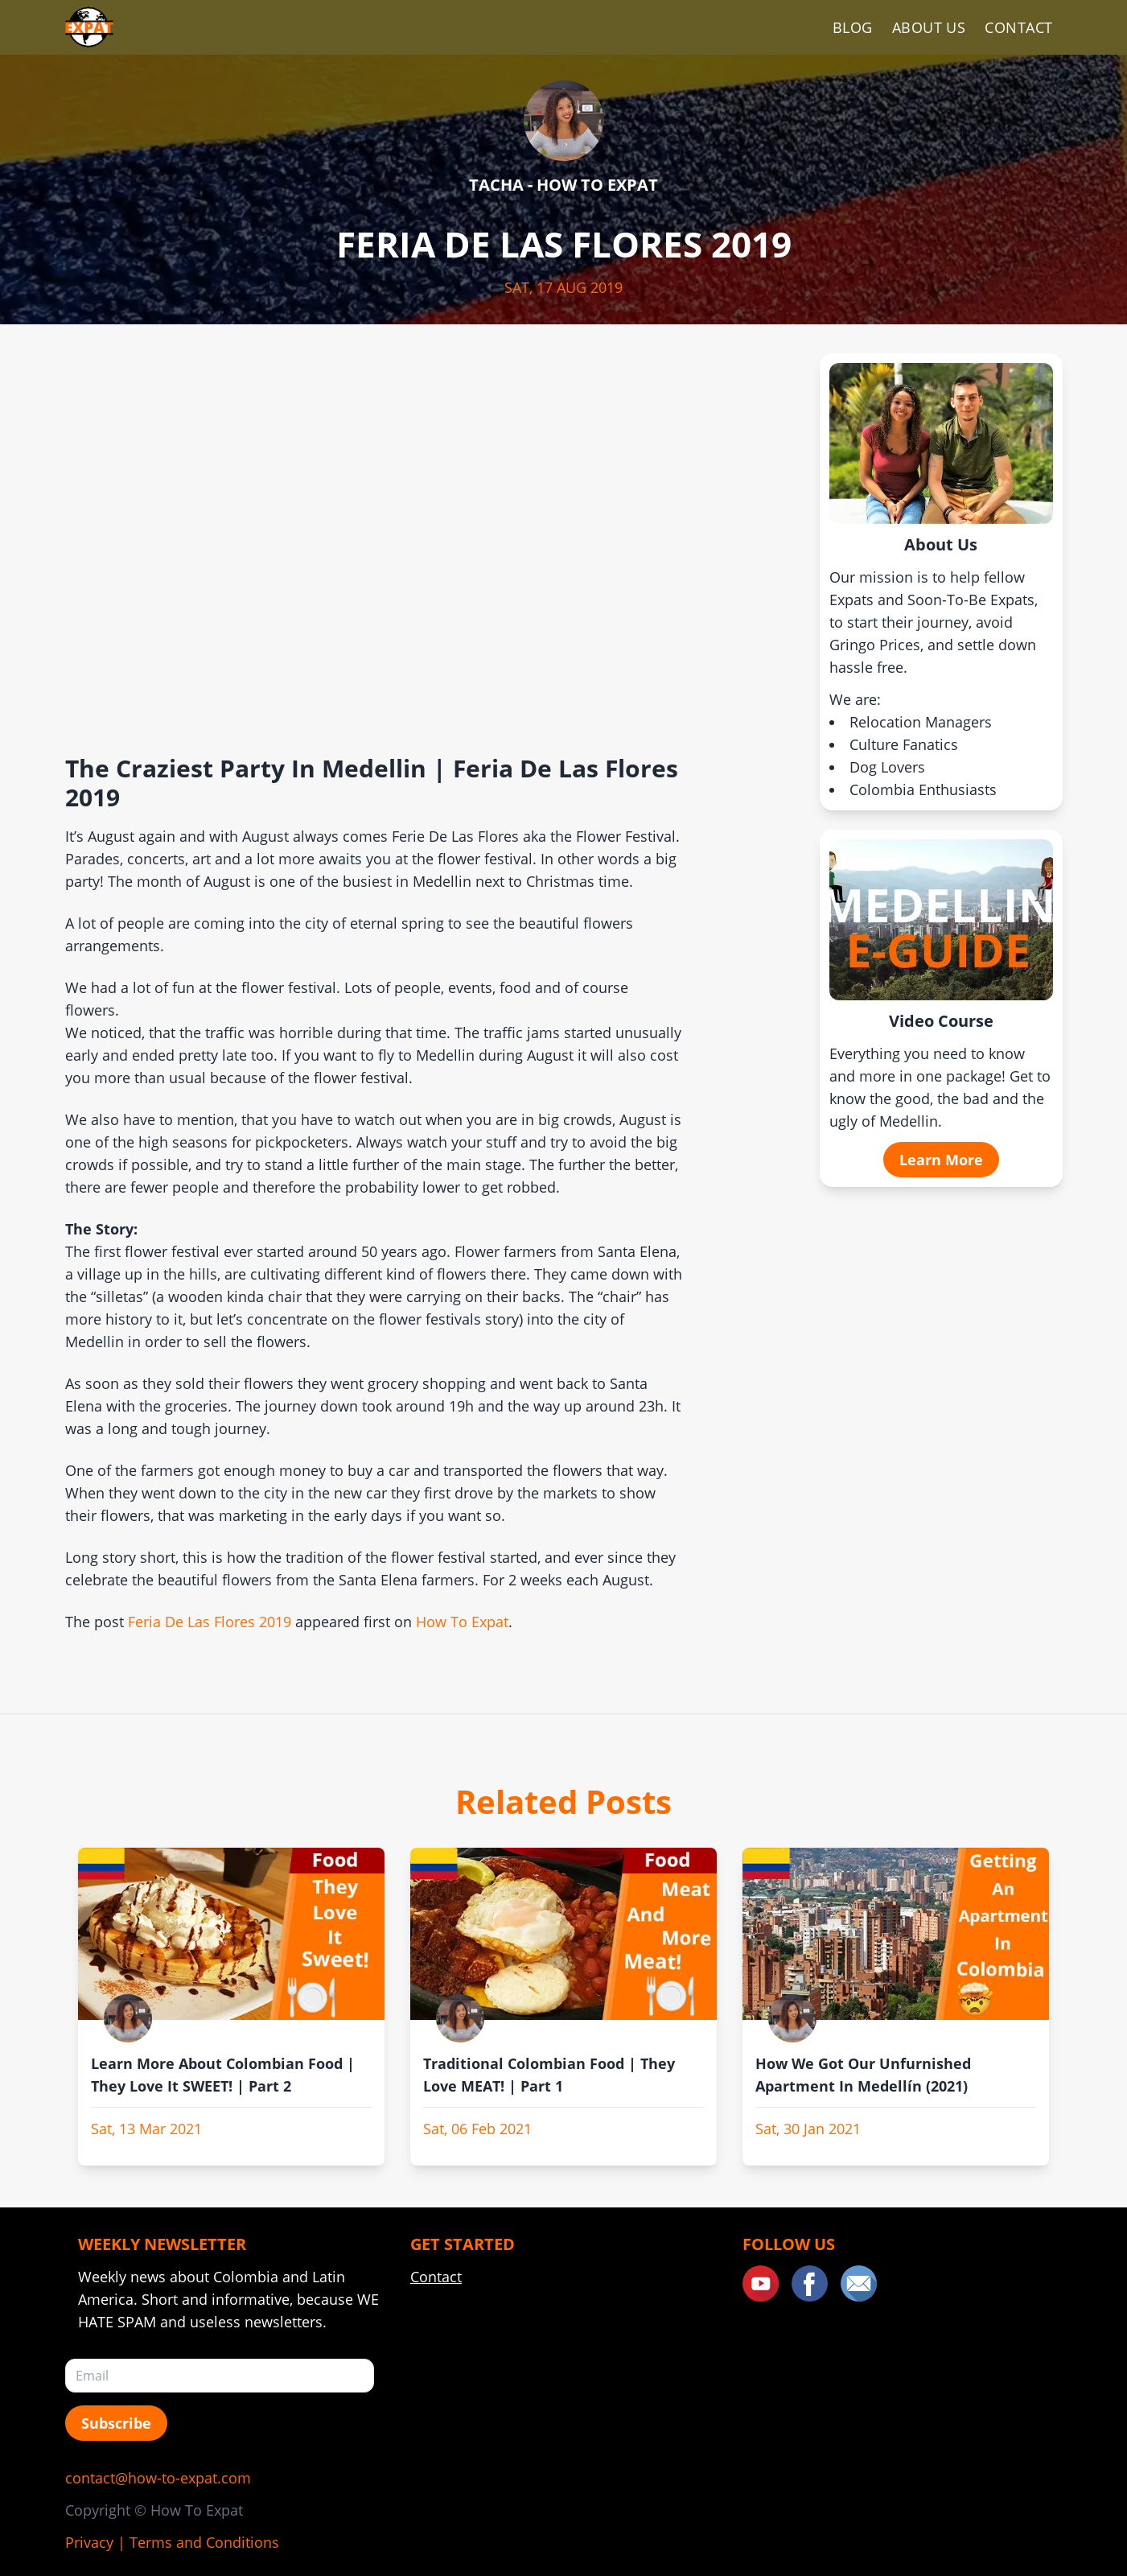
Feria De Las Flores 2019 (209, 1621)
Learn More (941, 1159)
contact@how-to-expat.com (158, 2477)
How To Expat (462, 1621)
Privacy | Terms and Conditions (172, 2542)
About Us (929, 27)
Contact (1018, 27)
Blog (853, 27)
